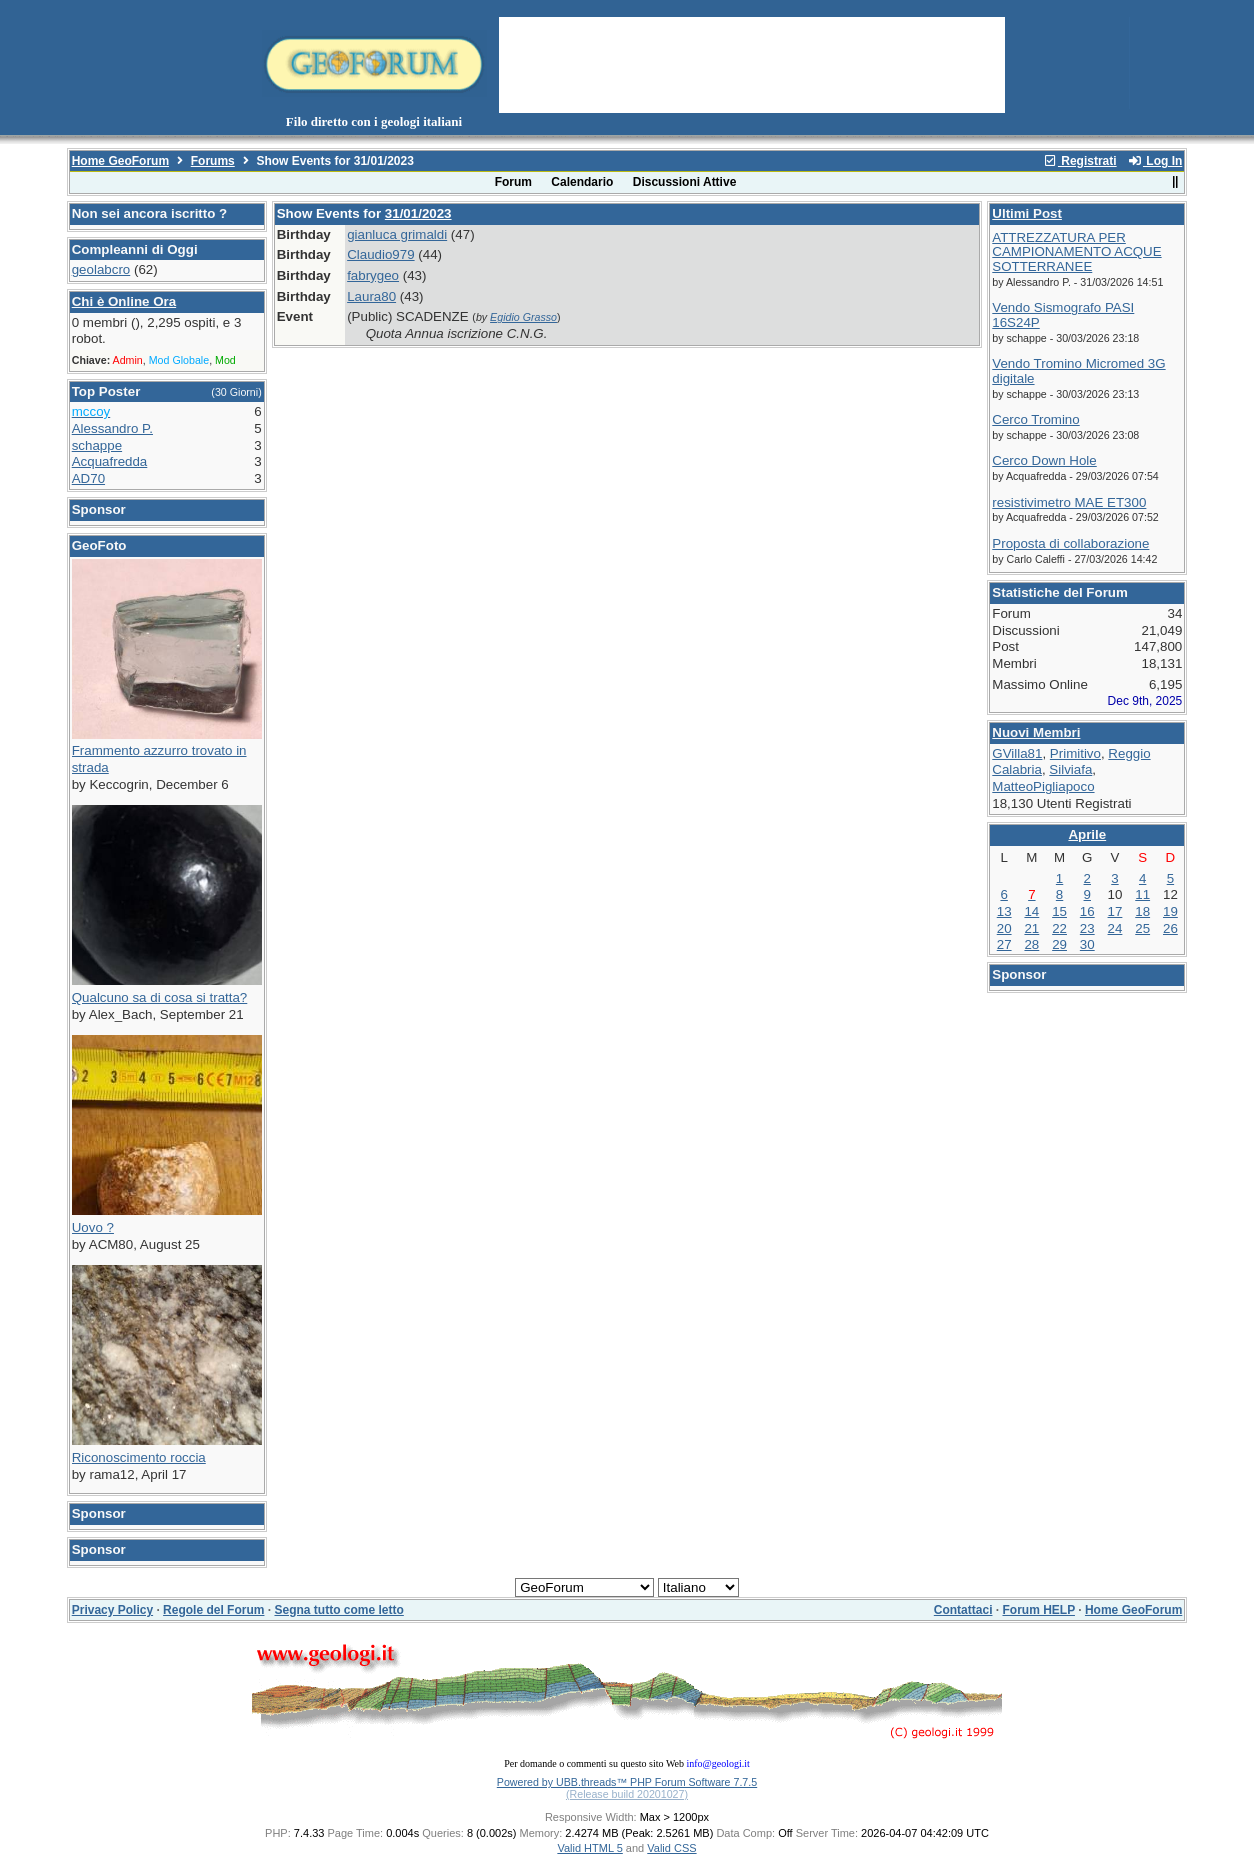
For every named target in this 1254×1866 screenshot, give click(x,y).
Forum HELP (1038, 1610)
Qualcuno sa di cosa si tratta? (160, 997)
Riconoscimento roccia (139, 1457)
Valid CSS (671, 1848)
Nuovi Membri (1036, 732)
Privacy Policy (112, 1610)
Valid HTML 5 (589, 1848)
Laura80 (371, 296)
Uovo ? (93, 1227)
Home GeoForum (120, 161)
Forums (213, 161)
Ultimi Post (1027, 213)
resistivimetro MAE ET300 (1069, 502)
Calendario (582, 182)
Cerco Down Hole (1044, 460)
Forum (513, 182)
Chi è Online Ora (124, 301)
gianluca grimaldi (397, 234)
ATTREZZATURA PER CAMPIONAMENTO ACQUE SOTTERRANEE (1076, 252)
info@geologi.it (717, 1763)
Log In (1155, 161)
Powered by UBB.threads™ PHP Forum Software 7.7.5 (627, 1782)
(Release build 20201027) (627, 1794)
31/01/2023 (418, 213)
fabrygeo (373, 275)
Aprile (1087, 834)
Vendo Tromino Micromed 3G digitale (1078, 371)
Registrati (1080, 161)
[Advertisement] (752, 63)
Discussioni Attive (685, 182)
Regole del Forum (213, 1610)
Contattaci (963, 1610)
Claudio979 (380, 254)
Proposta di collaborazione (1070, 543)
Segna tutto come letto (338, 1610)
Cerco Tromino (1035, 419)
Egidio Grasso (523, 317)
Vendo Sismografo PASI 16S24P (1063, 315)
